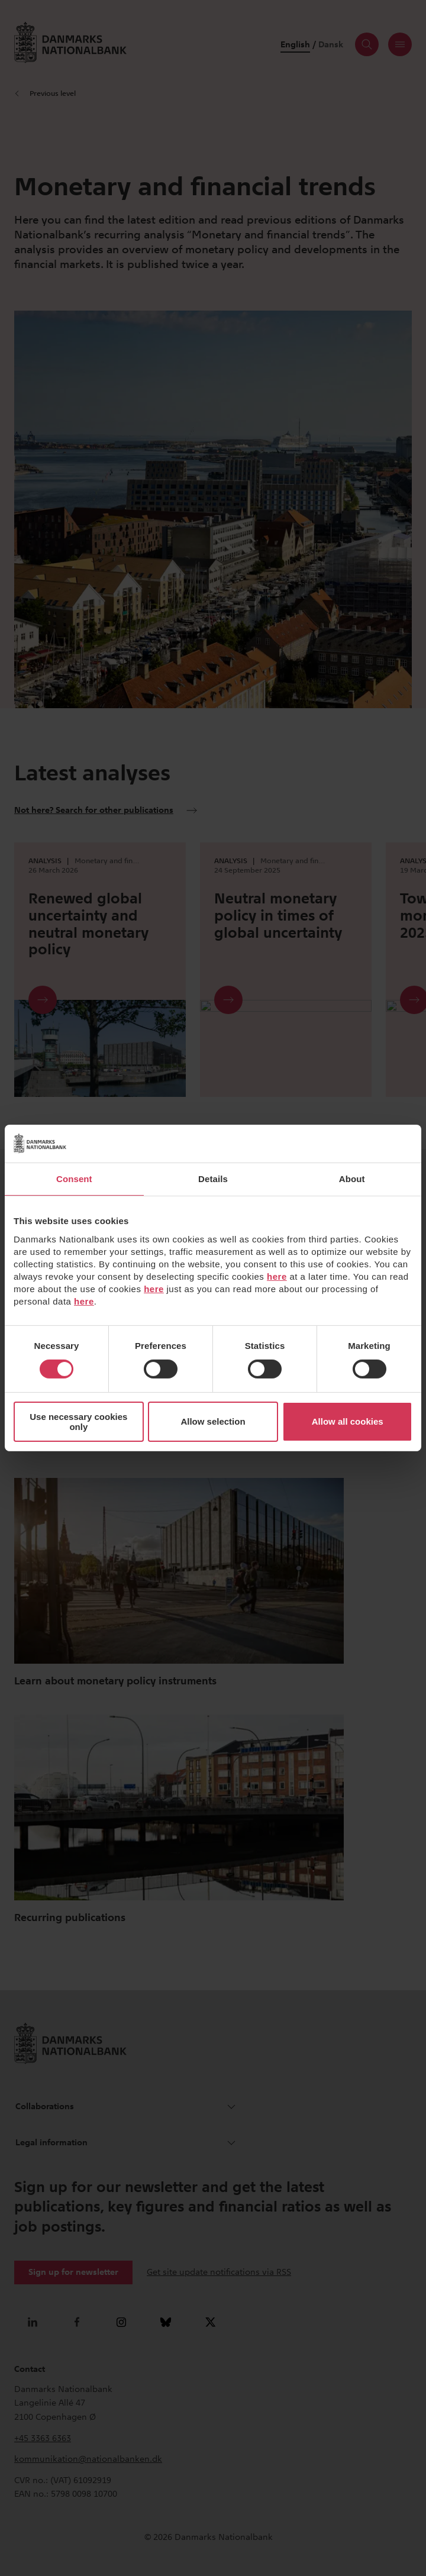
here (277, 1276)
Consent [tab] (74, 1179)
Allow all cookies (347, 1421)
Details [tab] (213, 1179)
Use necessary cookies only (78, 1422)
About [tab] (352, 1179)
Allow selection (212, 1421)
